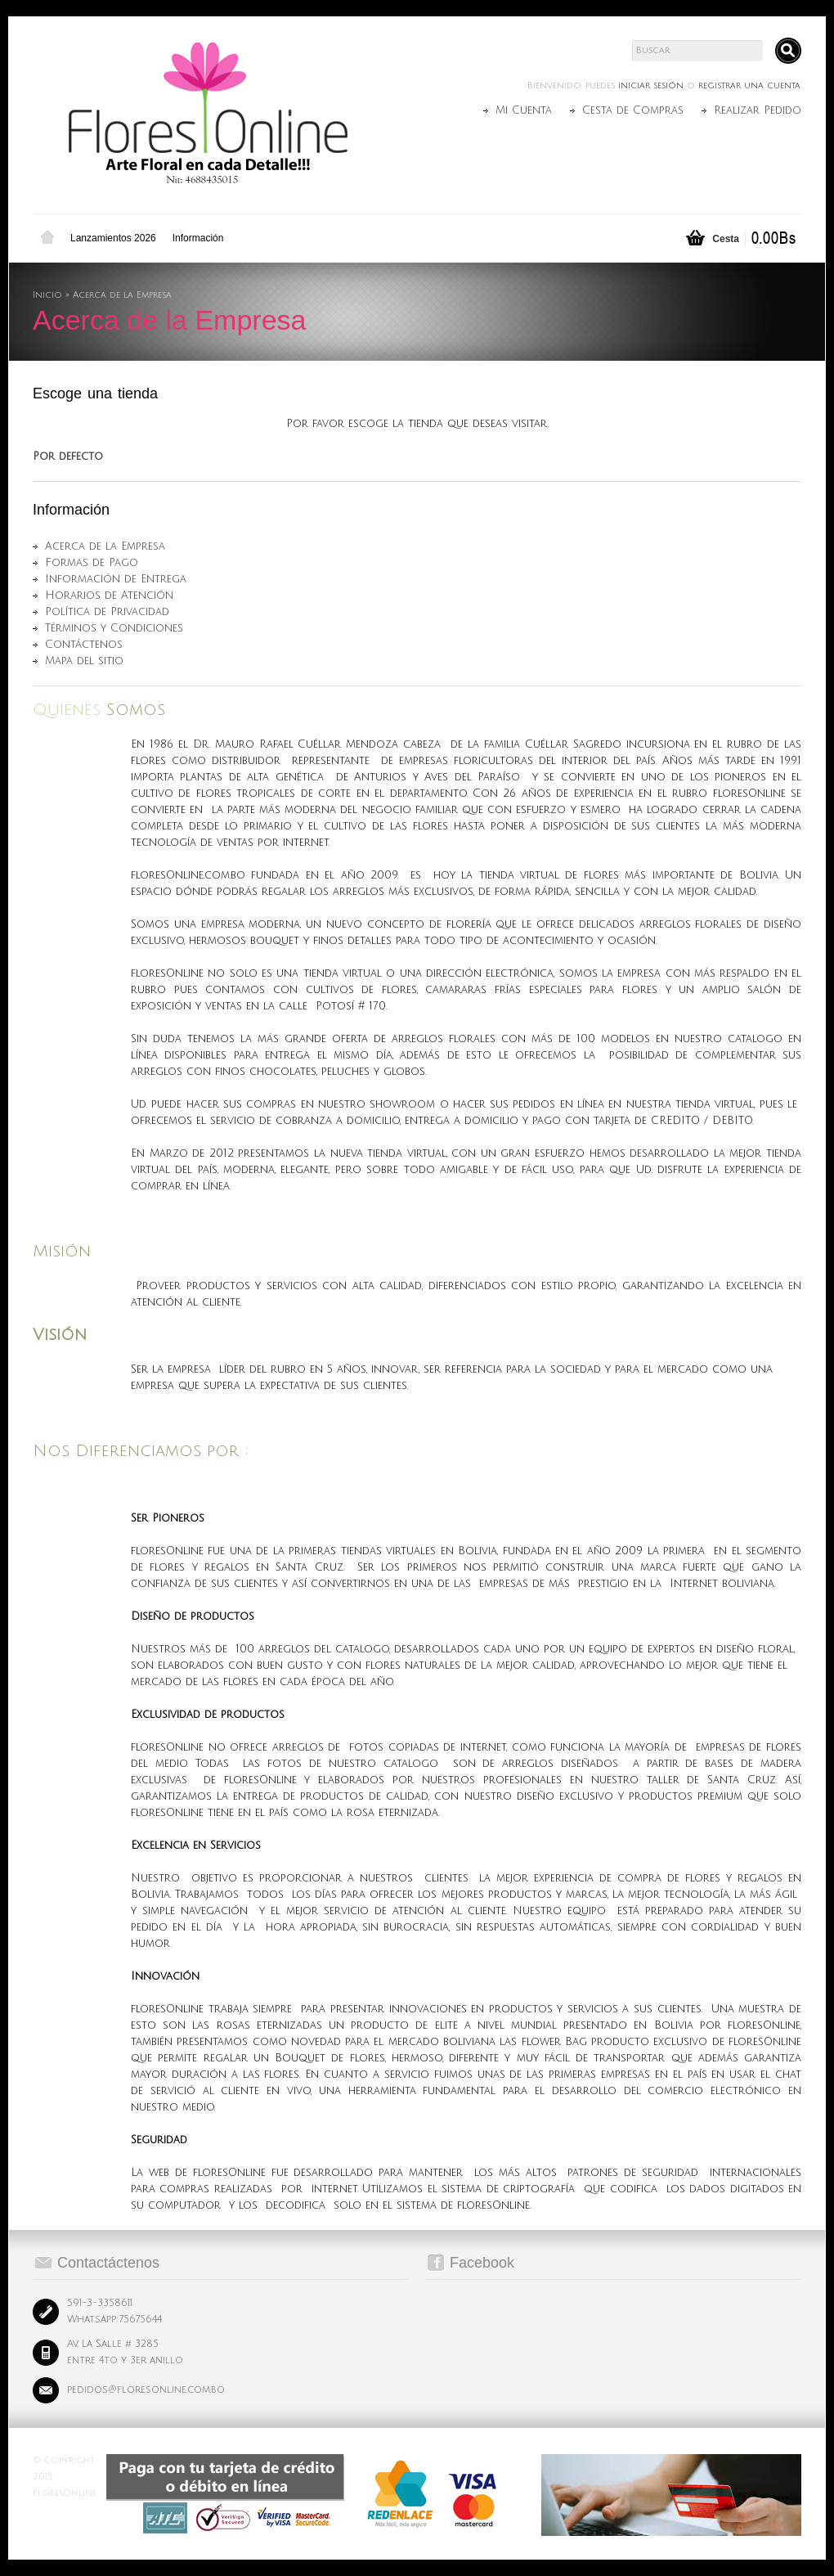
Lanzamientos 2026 (113, 238)
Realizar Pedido (757, 110)
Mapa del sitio (84, 661)
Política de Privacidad (107, 612)
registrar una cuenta (749, 86)
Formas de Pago (91, 563)
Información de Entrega (115, 579)
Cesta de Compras (633, 110)
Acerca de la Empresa (122, 295)
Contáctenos (84, 644)
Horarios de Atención (109, 595)
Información (198, 238)
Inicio (47, 238)
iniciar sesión (651, 86)
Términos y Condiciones (114, 628)
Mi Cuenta (523, 110)
